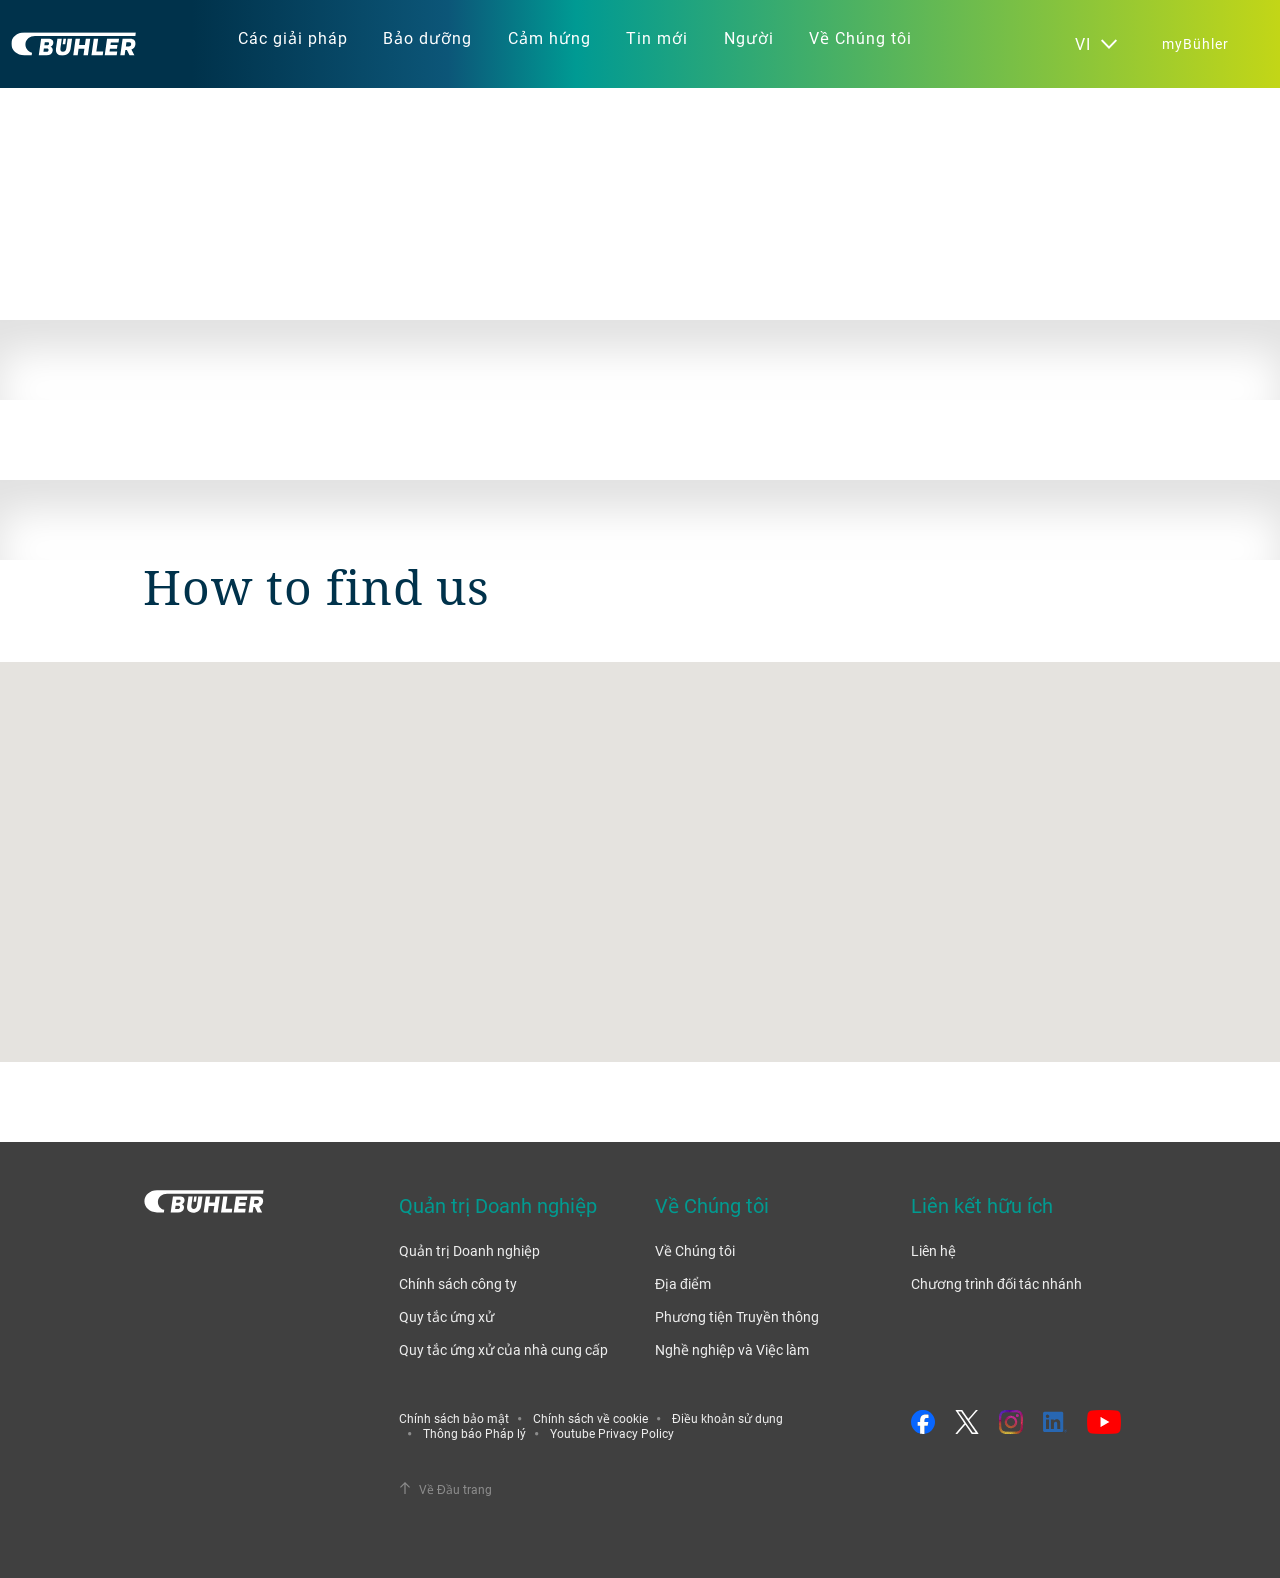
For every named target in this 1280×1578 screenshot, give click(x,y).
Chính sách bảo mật (454, 1418)
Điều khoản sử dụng (727, 1418)
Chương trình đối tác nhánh (996, 1283)
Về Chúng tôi (695, 1250)
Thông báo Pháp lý (474, 1433)
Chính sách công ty (458, 1283)
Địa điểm (683, 1283)
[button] (640, 843)
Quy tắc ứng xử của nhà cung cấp (503, 1349)
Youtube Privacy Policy (612, 1433)
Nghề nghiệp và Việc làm (732, 1349)
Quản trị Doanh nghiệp (469, 1250)
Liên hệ (933, 1250)
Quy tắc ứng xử (446, 1316)
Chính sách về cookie (590, 1418)
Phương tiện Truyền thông (737, 1316)
